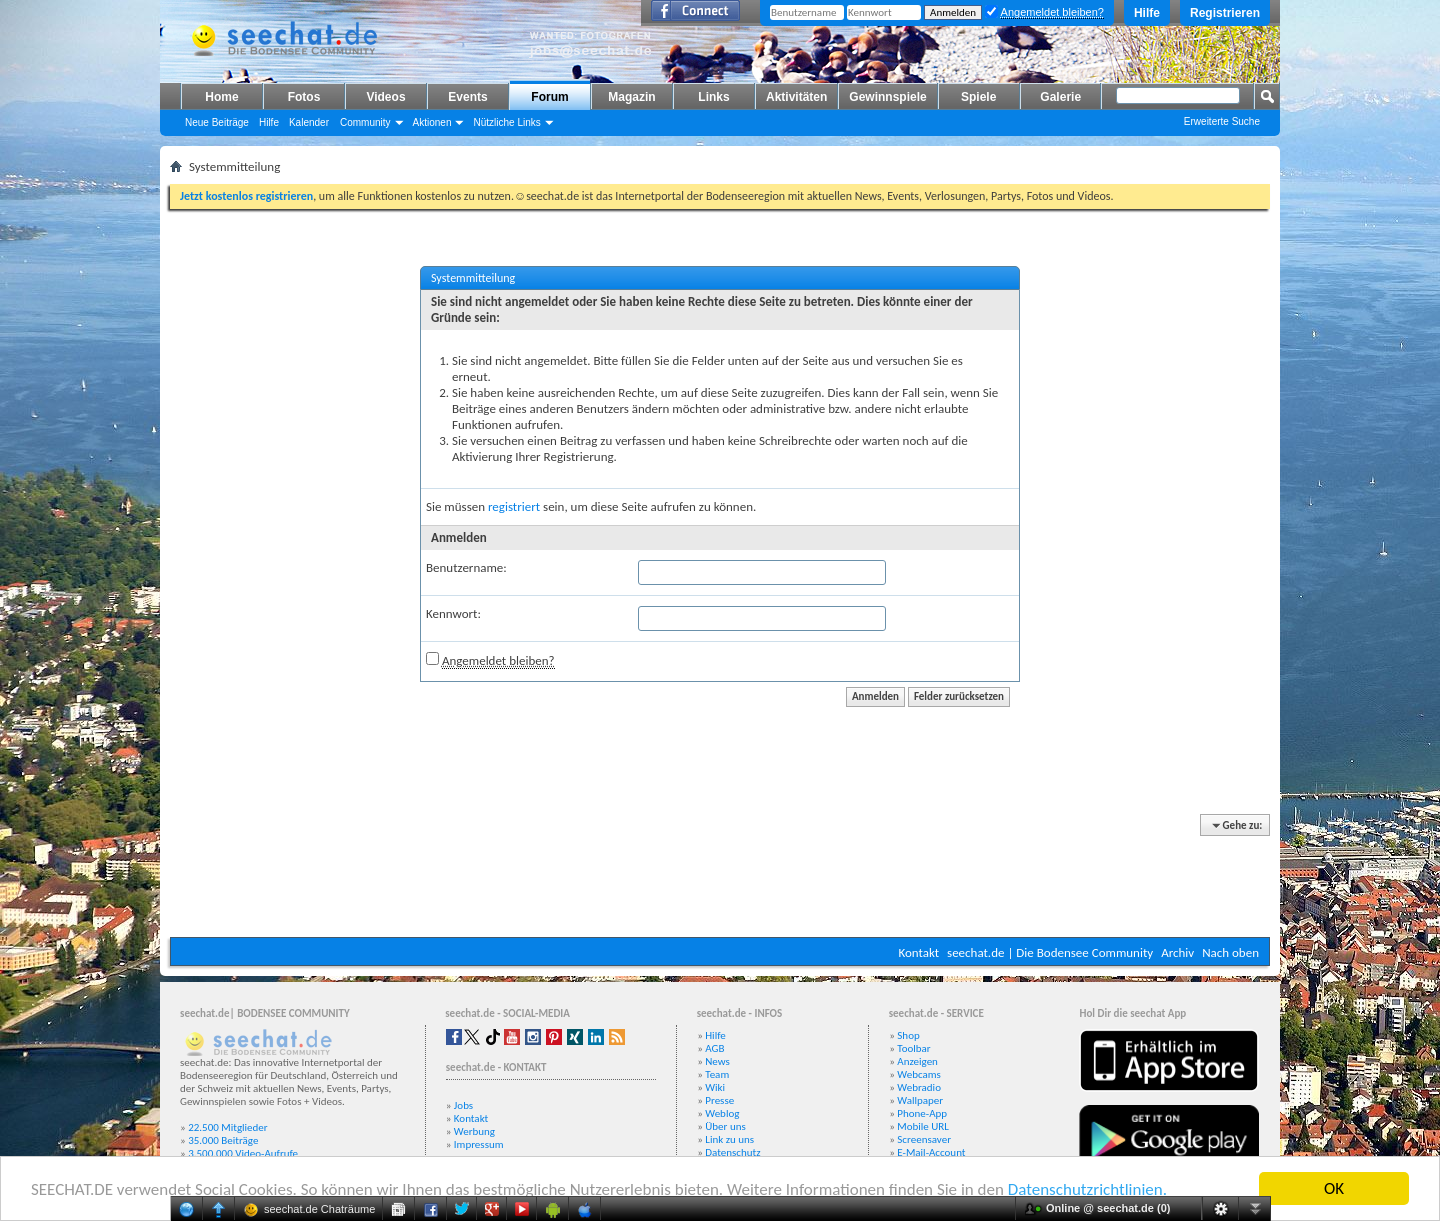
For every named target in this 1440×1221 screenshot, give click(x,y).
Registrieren (1225, 13)
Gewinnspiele (887, 97)
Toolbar (913, 1048)
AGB (714, 1048)
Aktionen (432, 122)
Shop (908, 1035)
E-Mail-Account (931, 1152)
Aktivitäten (796, 97)
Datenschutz (732, 1152)
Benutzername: (466, 567)
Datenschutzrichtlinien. (1087, 1189)
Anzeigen (917, 1061)
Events (467, 97)
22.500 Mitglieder (228, 1127)
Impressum (479, 1144)
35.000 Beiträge (223, 1140)
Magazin (631, 97)
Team (717, 1074)
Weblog (722, 1113)
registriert (514, 506)
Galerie (1060, 97)
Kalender (309, 122)
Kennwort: (453, 613)
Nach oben (1230, 952)
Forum (549, 97)
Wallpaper (920, 1100)
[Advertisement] (720, 877)
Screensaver (924, 1139)
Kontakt (918, 952)
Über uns (725, 1126)
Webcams (919, 1074)
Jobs (463, 1105)
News (717, 1061)
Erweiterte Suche (1222, 121)
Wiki (715, 1087)
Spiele (978, 97)
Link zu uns (729, 1139)
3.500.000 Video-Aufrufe (243, 1153)
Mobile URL (923, 1126)
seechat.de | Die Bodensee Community (1050, 952)
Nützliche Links (506, 122)
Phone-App (922, 1113)
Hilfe (1147, 13)
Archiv (1177, 952)
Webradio (919, 1087)
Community (365, 122)
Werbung (474, 1131)
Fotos (304, 97)
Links (713, 97)
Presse (719, 1100)
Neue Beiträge (217, 122)
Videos (385, 97)
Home (221, 97)
